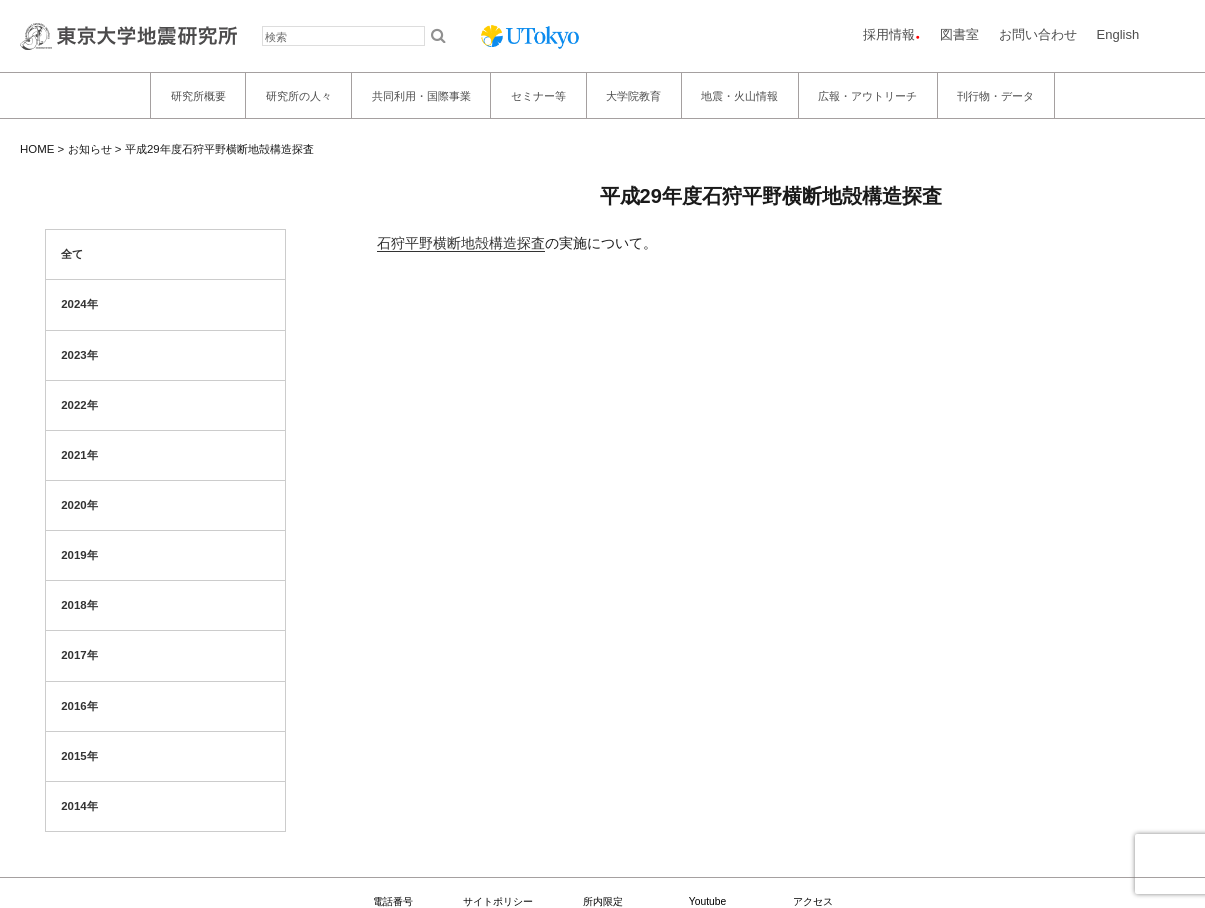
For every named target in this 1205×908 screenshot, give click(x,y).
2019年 (79, 555)
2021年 (79, 455)
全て (72, 254)
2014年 (79, 806)
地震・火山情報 (739, 96)
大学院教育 (633, 96)
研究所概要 (198, 96)
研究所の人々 (299, 96)
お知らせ (90, 149)
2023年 (79, 355)
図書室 (959, 34)
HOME (37, 149)
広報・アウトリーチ (867, 96)
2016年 (79, 706)
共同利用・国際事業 (421, 96)
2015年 (79, 756)
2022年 (79, 405)
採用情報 (889, 34)
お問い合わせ (1038, 34)
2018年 (79, 605)
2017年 (79, 655)
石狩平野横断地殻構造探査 (461, 243)
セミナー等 (538, 96)
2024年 (79, 304)
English (1118, 34)
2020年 (79, 505)
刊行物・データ (995, 96)
